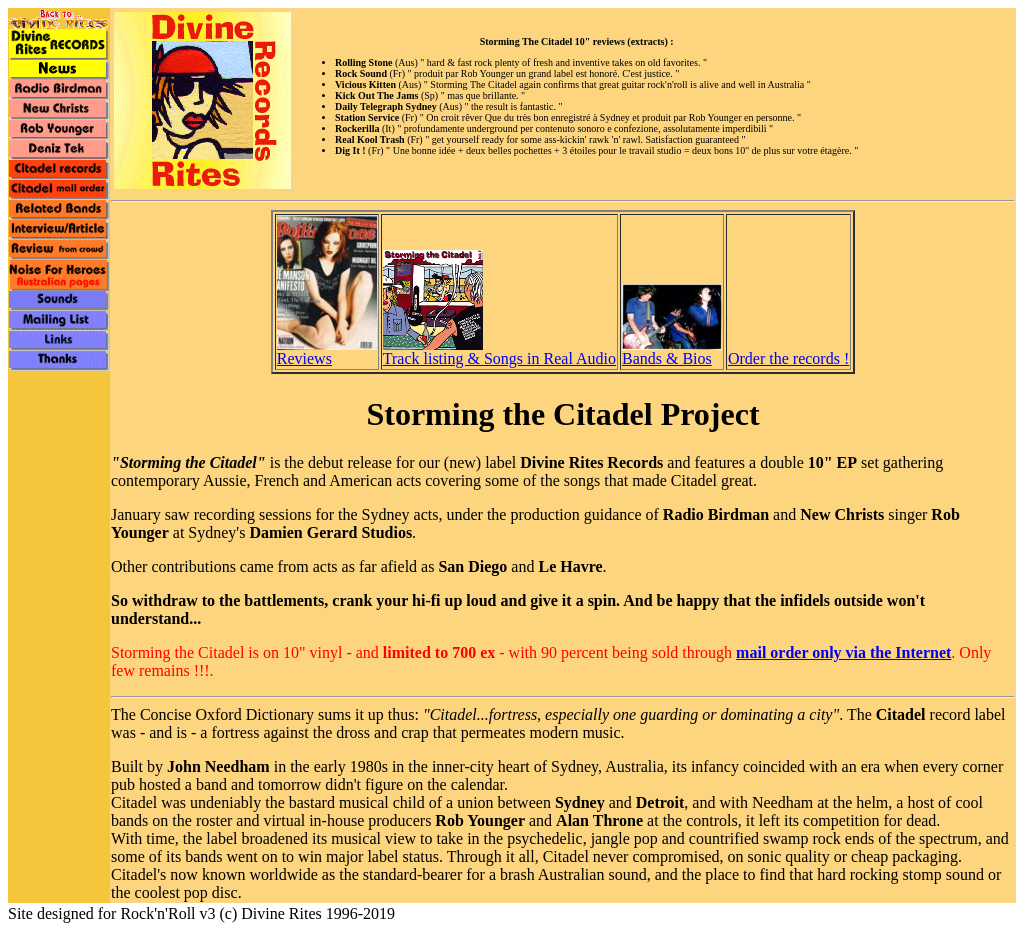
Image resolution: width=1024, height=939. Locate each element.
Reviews (327, 351)
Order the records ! (788, 358)
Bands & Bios (672, 351)
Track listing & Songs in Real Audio (499, 351)
